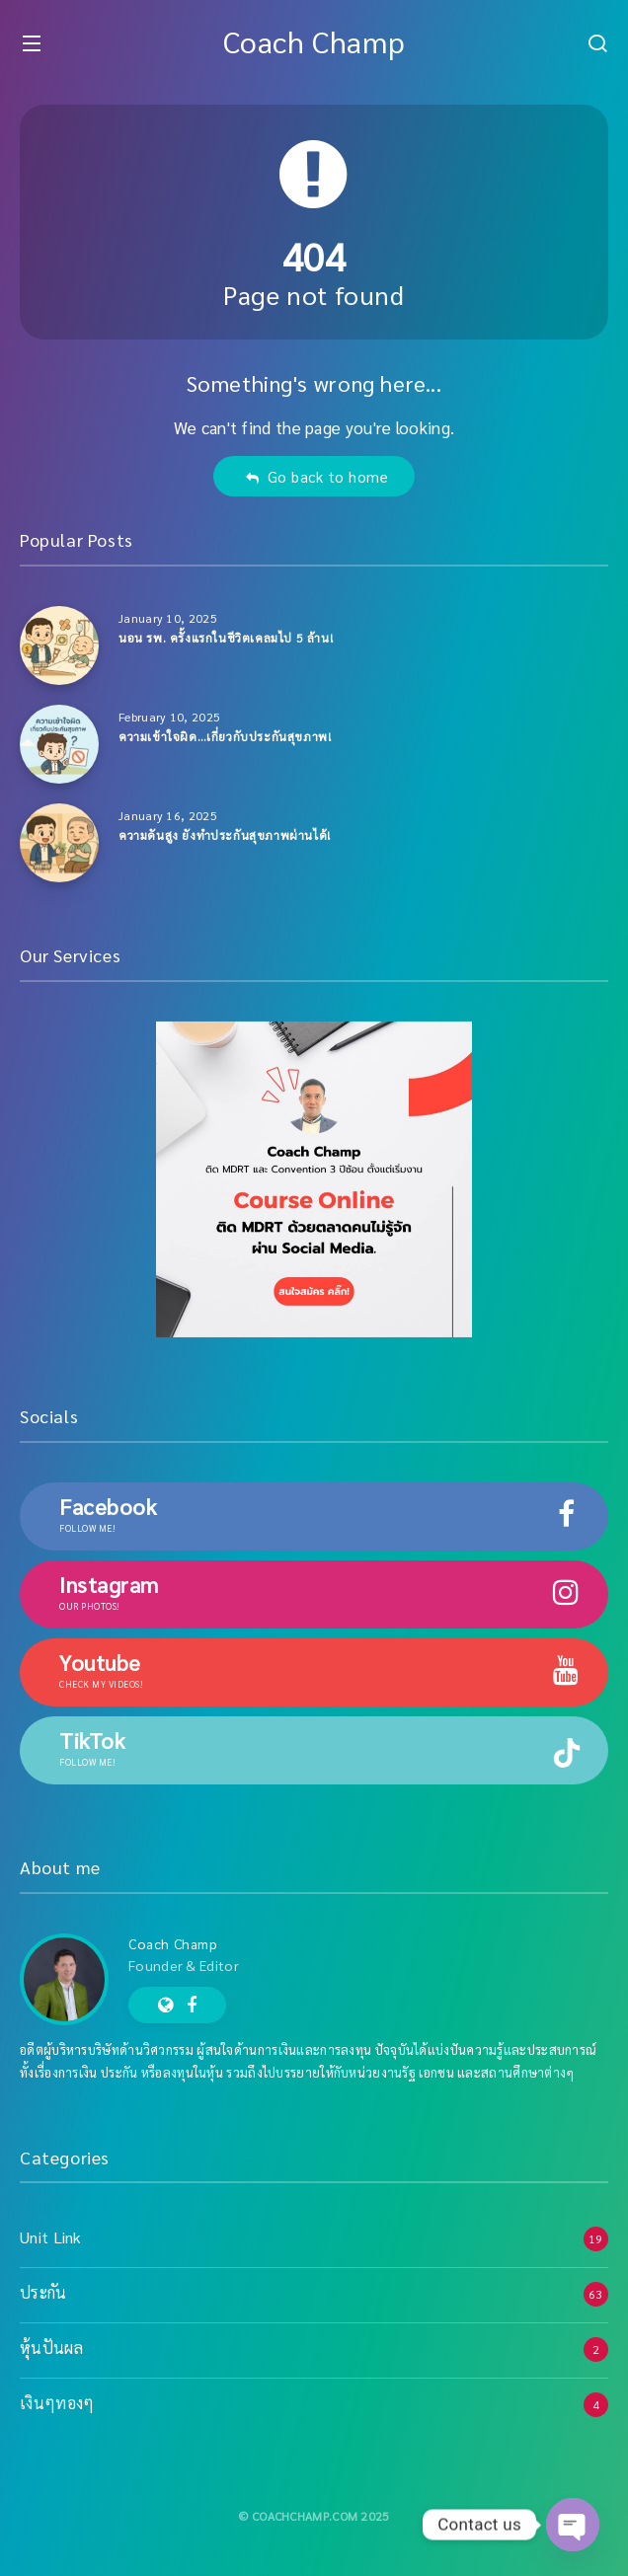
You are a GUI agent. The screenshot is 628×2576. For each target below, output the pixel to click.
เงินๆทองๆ (57, 2402)
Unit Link (51, 2237)
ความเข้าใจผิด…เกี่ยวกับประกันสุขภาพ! (224, 736)
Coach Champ (314, 41)
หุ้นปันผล (51, 2347)
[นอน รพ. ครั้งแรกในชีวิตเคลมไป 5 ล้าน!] (59, 645)
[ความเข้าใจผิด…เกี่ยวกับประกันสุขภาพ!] (59, 744)
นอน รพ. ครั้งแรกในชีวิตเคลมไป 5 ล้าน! (225, 637)
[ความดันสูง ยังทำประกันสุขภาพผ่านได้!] (59, 842)
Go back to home (316, 476)
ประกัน (43, 2292)
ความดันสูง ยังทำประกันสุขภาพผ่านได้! (224, 835)
